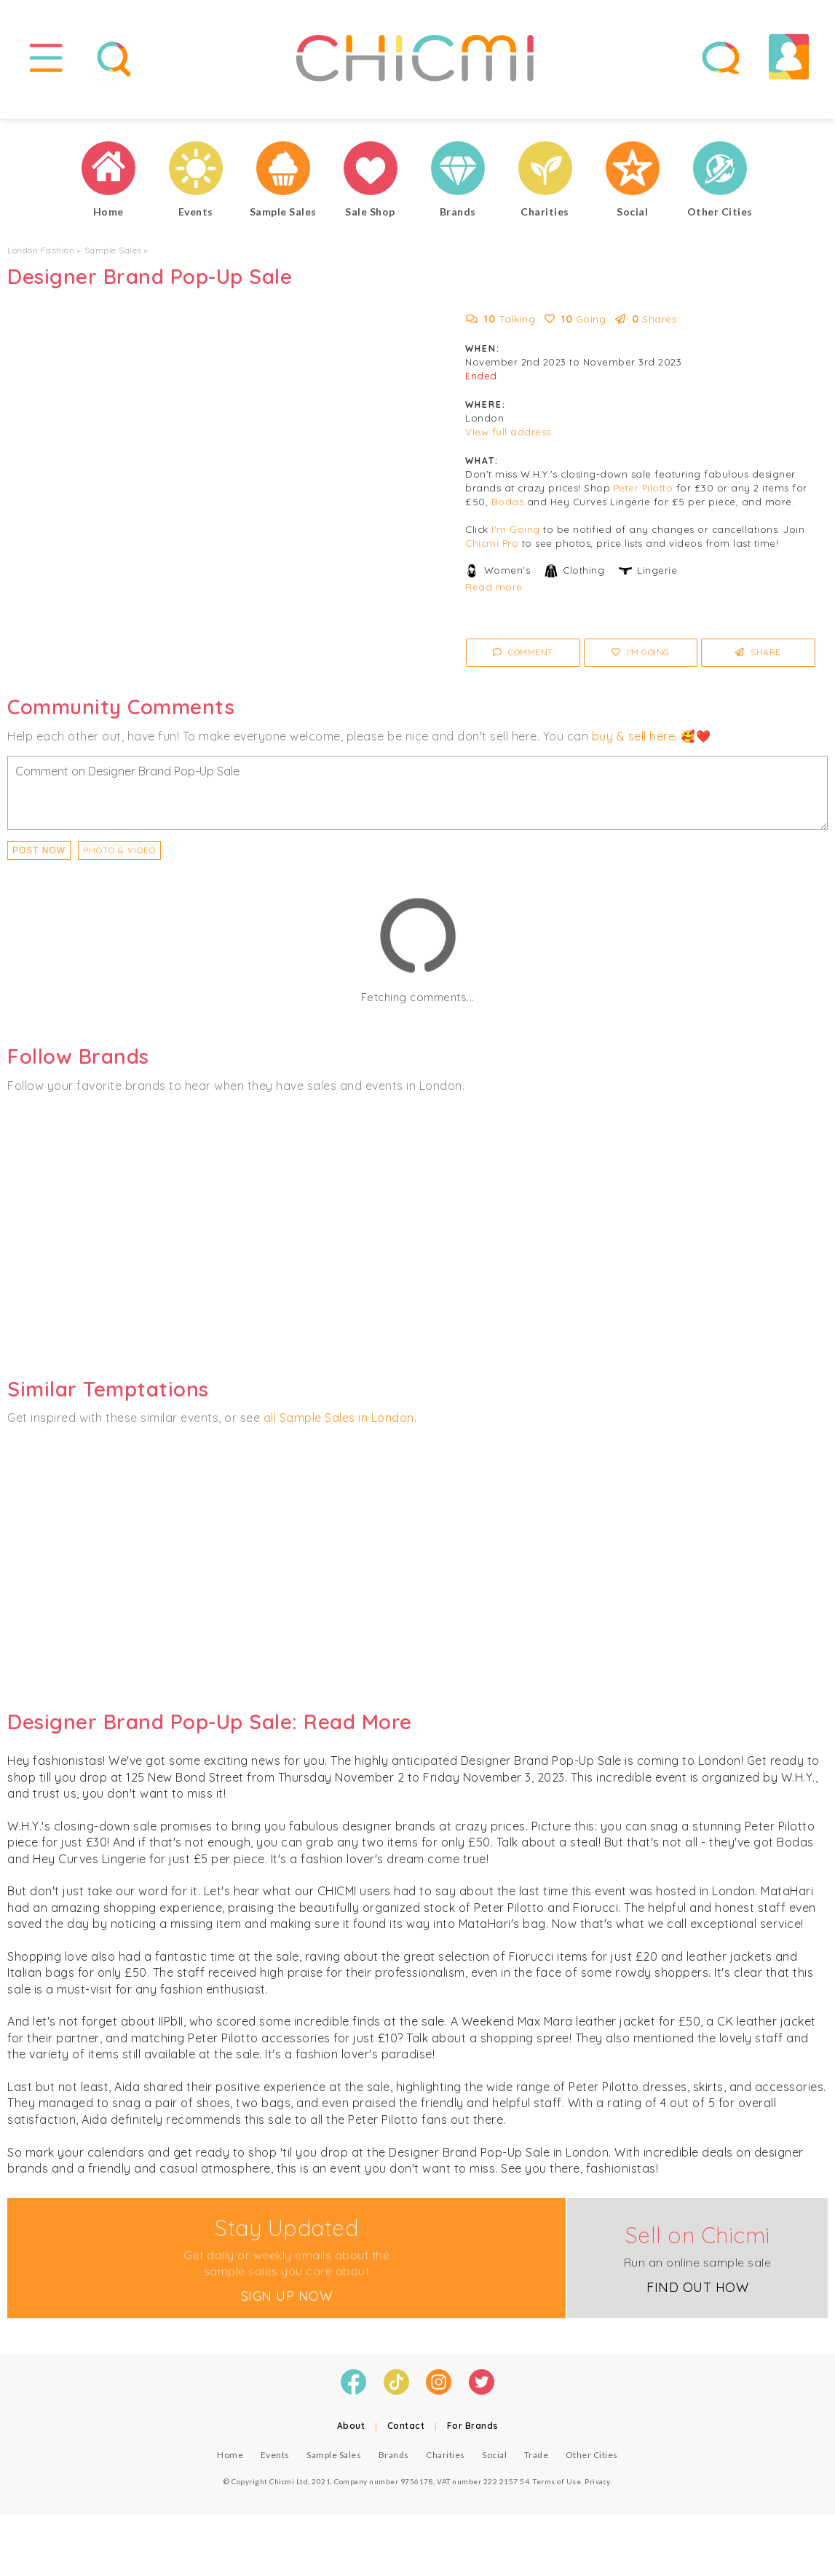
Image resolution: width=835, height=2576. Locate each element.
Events (275, 2465)
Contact (406, 2435)
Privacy (597, 2491)
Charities (445, 2465)
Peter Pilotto (643, 498)
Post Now (39, 861)
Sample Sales (113, 260)
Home (230, 2465)
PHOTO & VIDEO (119, 860)
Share (758, 662)
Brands (394, 2465)
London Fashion (40, 260)
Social (494, 2465)
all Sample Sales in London (339, 1428)
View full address (508, 442)
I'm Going (515, 539)
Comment (523, 662)
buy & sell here (634, 745)
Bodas (507, 512)
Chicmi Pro (491, 553)
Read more (494, 597)
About (351, 2435)
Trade (536, 2465)
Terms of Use (557, 2491)
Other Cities (592, 2465)
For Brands (473, 2435)
